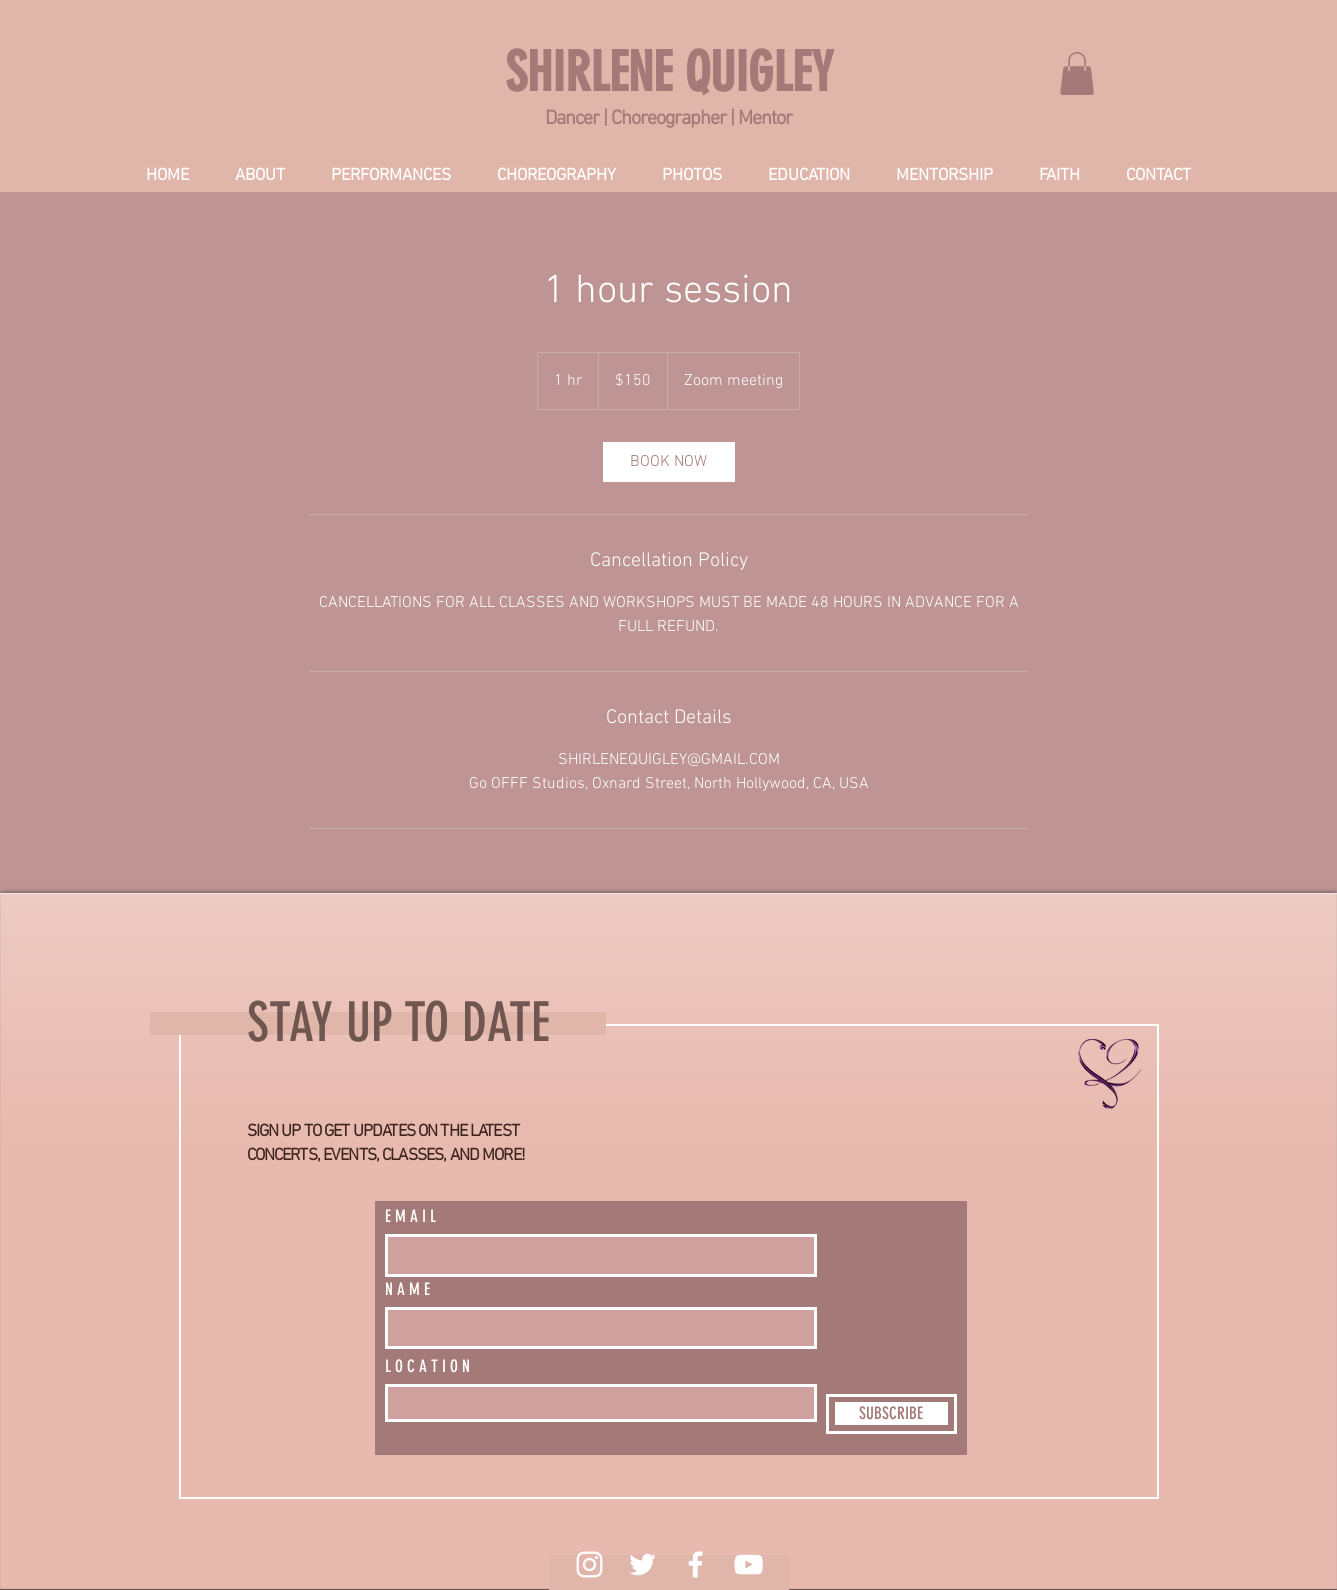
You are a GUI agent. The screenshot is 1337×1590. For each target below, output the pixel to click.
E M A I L (410, 1216)
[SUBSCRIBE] (891, 1414)
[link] (1077, 73)
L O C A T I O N (427, 1366)
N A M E (407, 1289)
